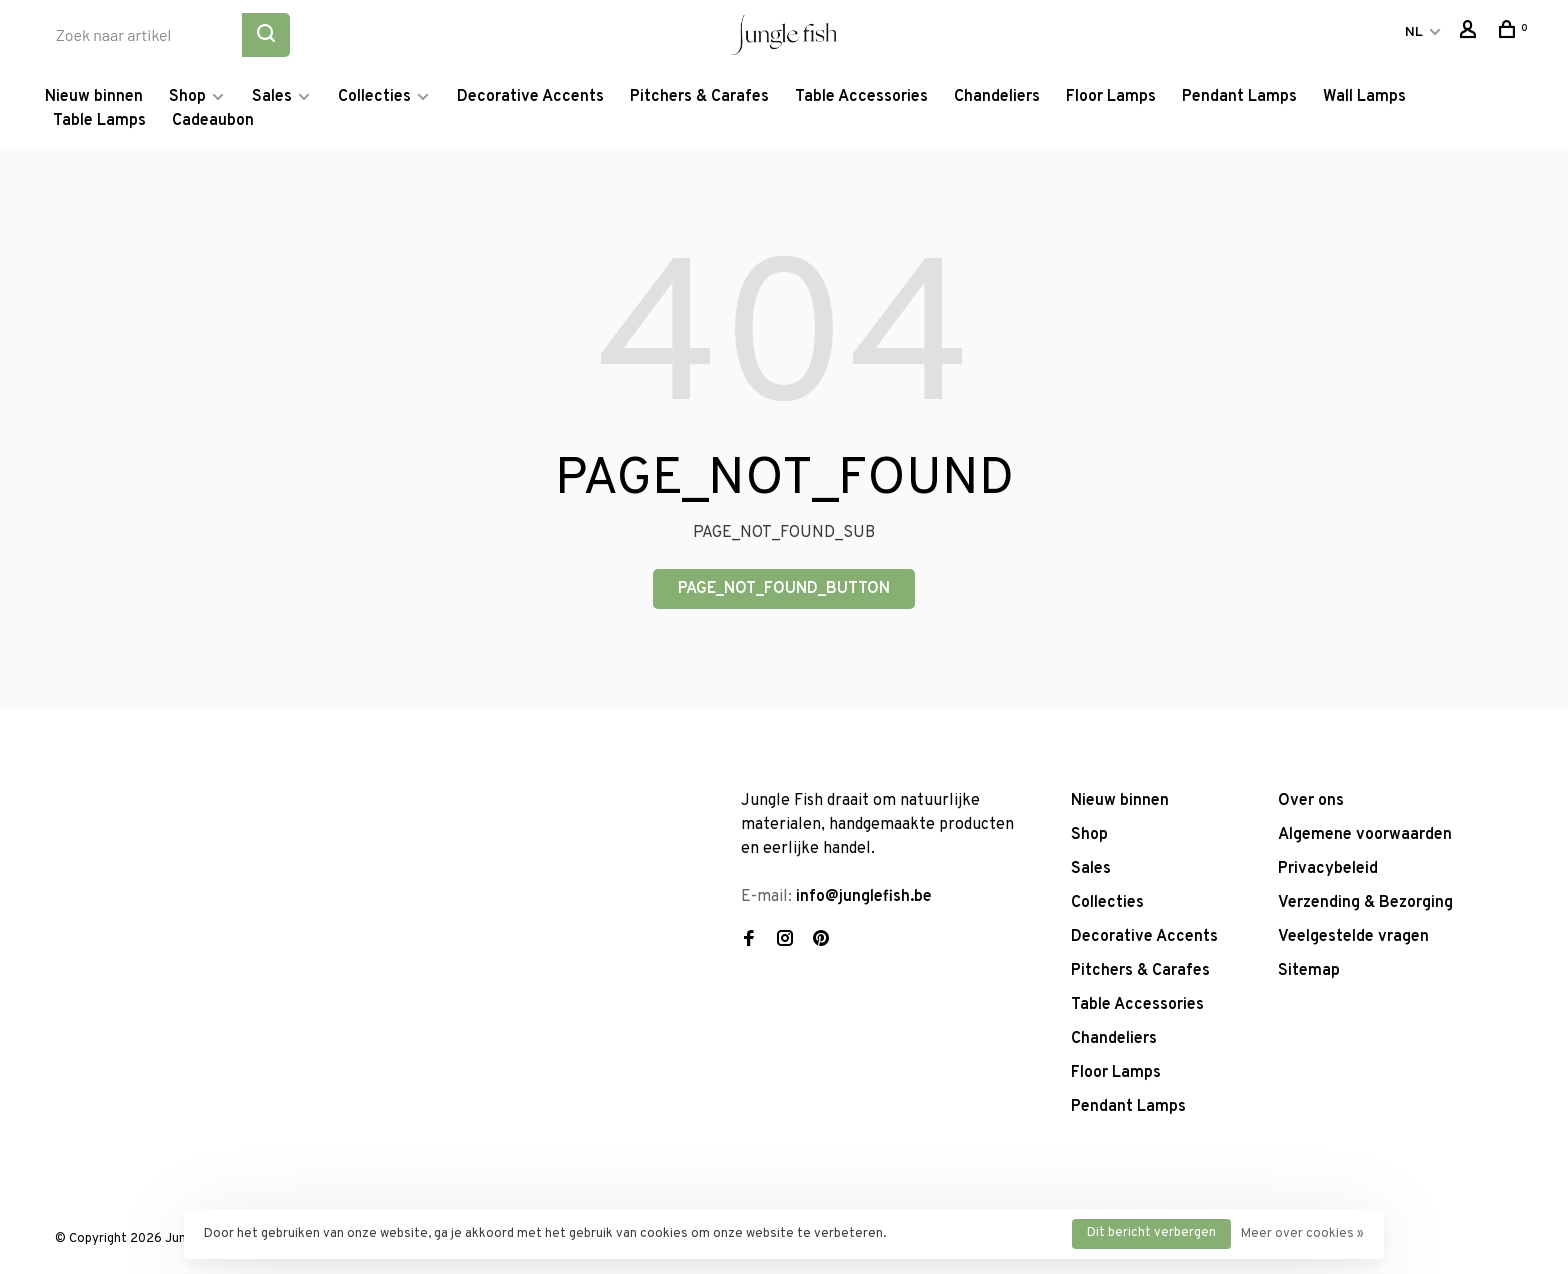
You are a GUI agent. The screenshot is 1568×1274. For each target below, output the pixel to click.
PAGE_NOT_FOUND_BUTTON (784, 589)
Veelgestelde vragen (1353, 937)
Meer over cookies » (1302, 1234)
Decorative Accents (530, 97)
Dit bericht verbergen (1151, 1233)
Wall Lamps (1364, 97)
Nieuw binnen (94, 97)
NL (1414, 32)
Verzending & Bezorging (1365, 903)
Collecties (374, 97)
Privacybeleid (1328, 869)
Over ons (1311, 801)
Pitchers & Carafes (699, 97)
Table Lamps (99, 121)
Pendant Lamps (1239, 97)
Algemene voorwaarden (1365, 835)
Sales (272, 97)
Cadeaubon (213, 121)
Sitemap (1309, 971)
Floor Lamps (1111, 97)
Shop (187, 97)
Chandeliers (997, 97)
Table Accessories (861, 97)
